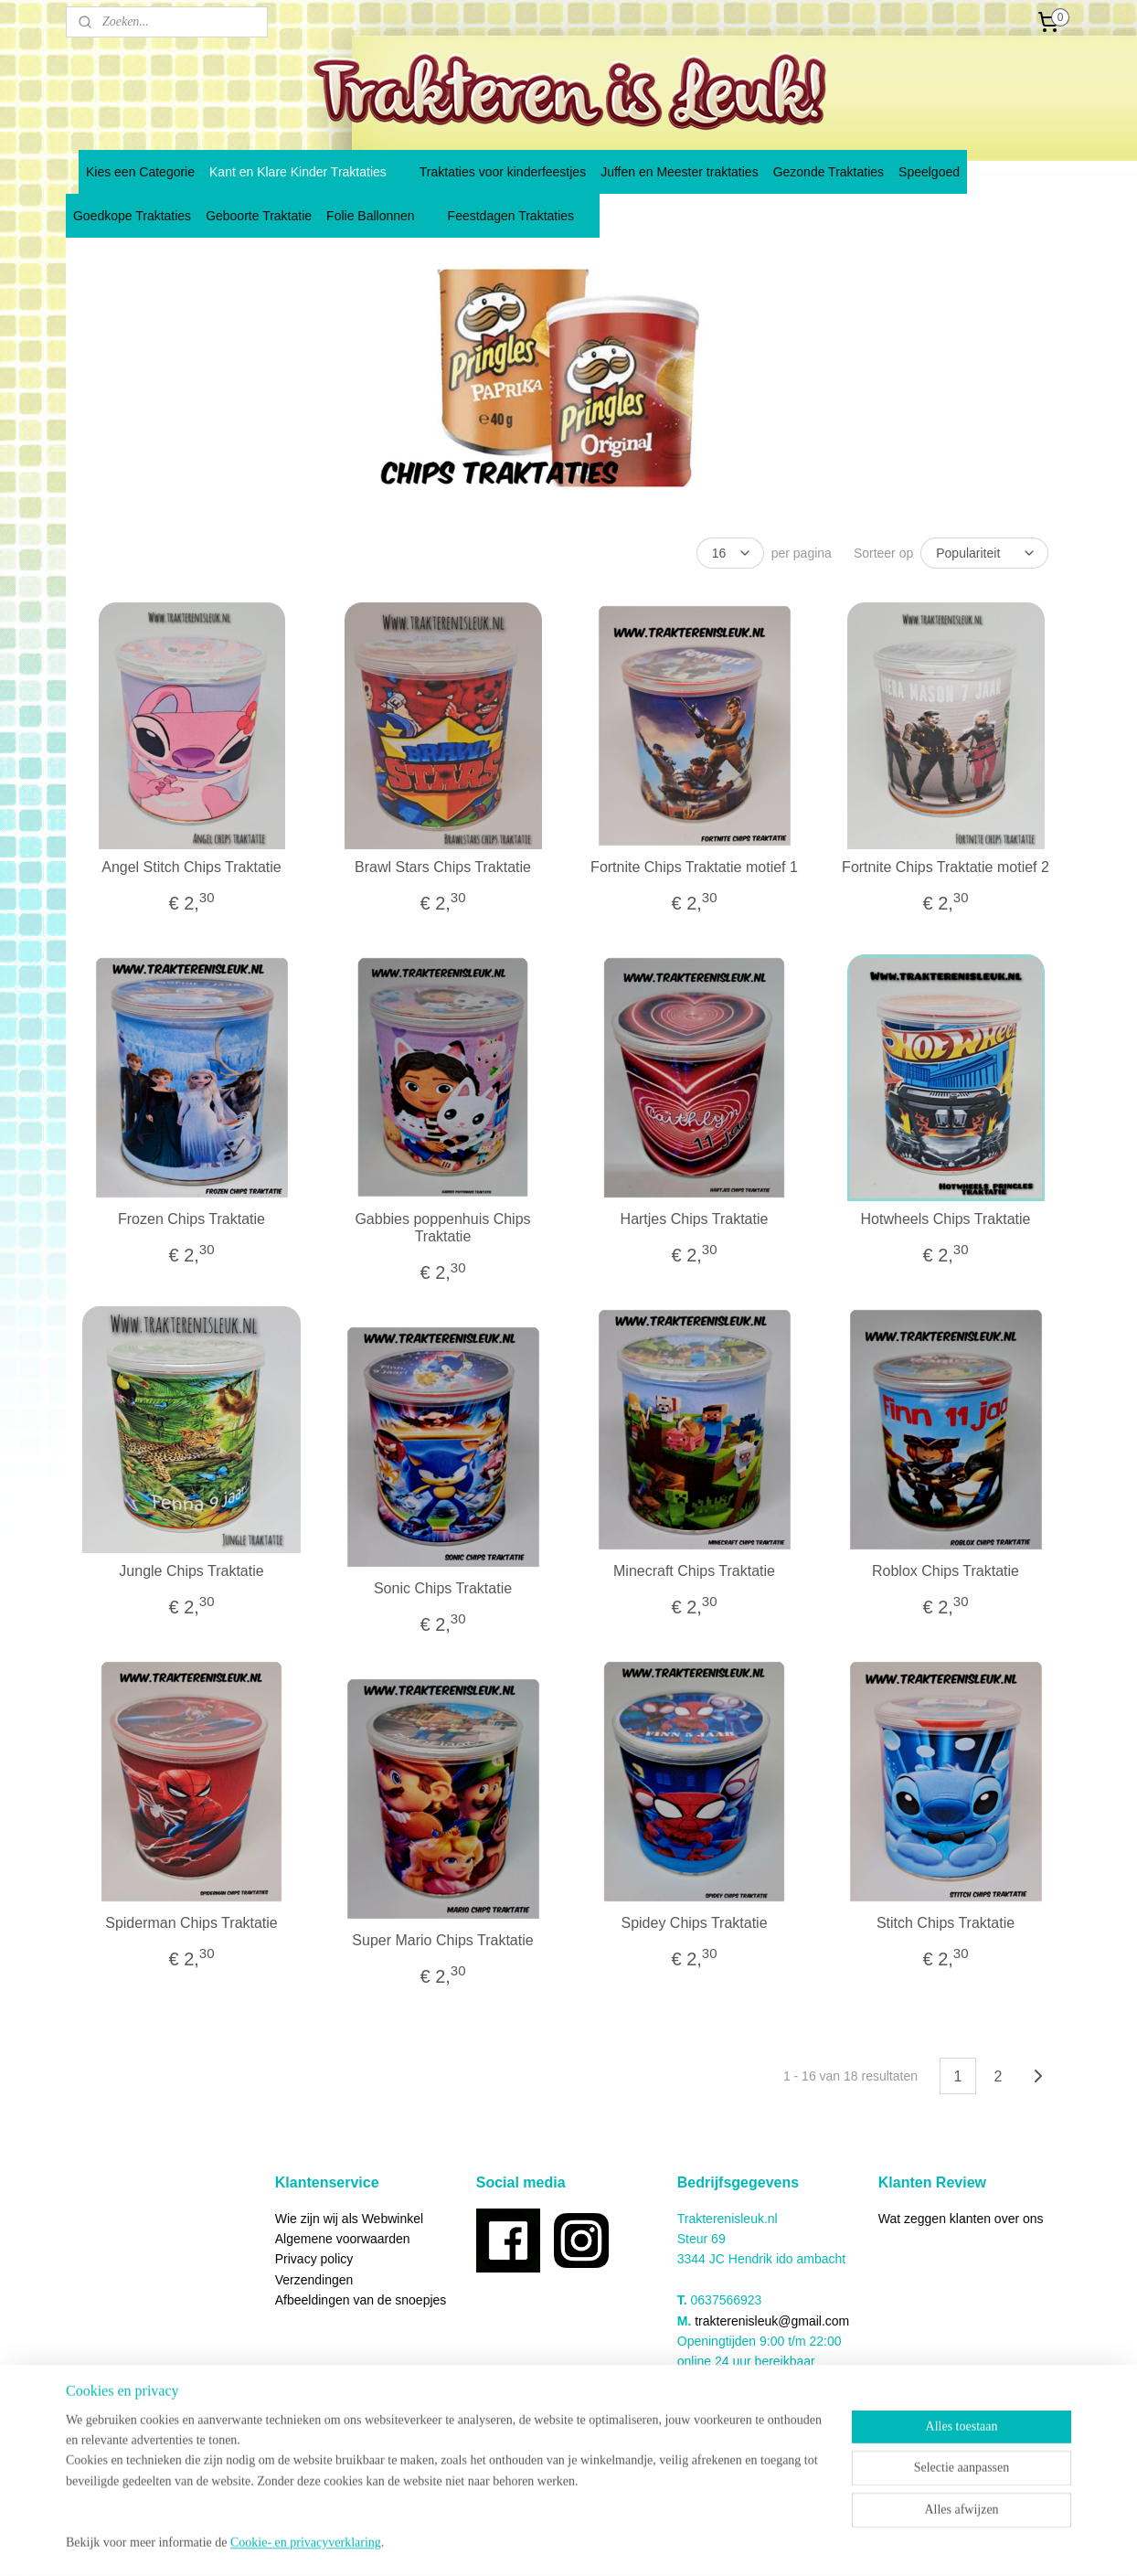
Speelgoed (929, 172)
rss (559, 2542)
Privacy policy (314, 2258)
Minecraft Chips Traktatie (694, 1571)
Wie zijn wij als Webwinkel (349, 2218)
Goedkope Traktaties (132, 215)
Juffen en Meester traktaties (679, 172)
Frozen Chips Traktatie (191, 1219)
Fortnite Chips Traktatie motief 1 (694, 867)
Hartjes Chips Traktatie (695, 1219)
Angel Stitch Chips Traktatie (191, 867)
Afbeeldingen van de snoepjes (361, 2300)
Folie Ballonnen (379, 215)
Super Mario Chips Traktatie (442, 1940)
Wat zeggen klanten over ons (961, 2218)
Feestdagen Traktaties (520, 215)
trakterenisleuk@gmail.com (772, 2321)
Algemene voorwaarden (342, 2238)
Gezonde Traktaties (828, 172)
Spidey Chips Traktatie (694, 1923)
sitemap (527, 2542)
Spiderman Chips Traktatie (191, 1923)
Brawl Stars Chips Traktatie (443, 867)
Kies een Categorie (140, 172)
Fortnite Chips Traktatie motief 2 (945, 867)
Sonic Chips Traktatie (443, 1588)
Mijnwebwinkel (760, 2542)
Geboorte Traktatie (259, 215)
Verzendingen (314, 2280)
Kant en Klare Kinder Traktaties (307, 172)
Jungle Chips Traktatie (191, 1571)
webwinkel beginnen (619, 2542)
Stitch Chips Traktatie (946, 1923)
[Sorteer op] (984, 553)
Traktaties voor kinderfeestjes (503, 172)
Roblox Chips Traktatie (945, 1571)
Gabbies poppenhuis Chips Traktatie (442, 1227)
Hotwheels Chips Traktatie (946, 1219)
